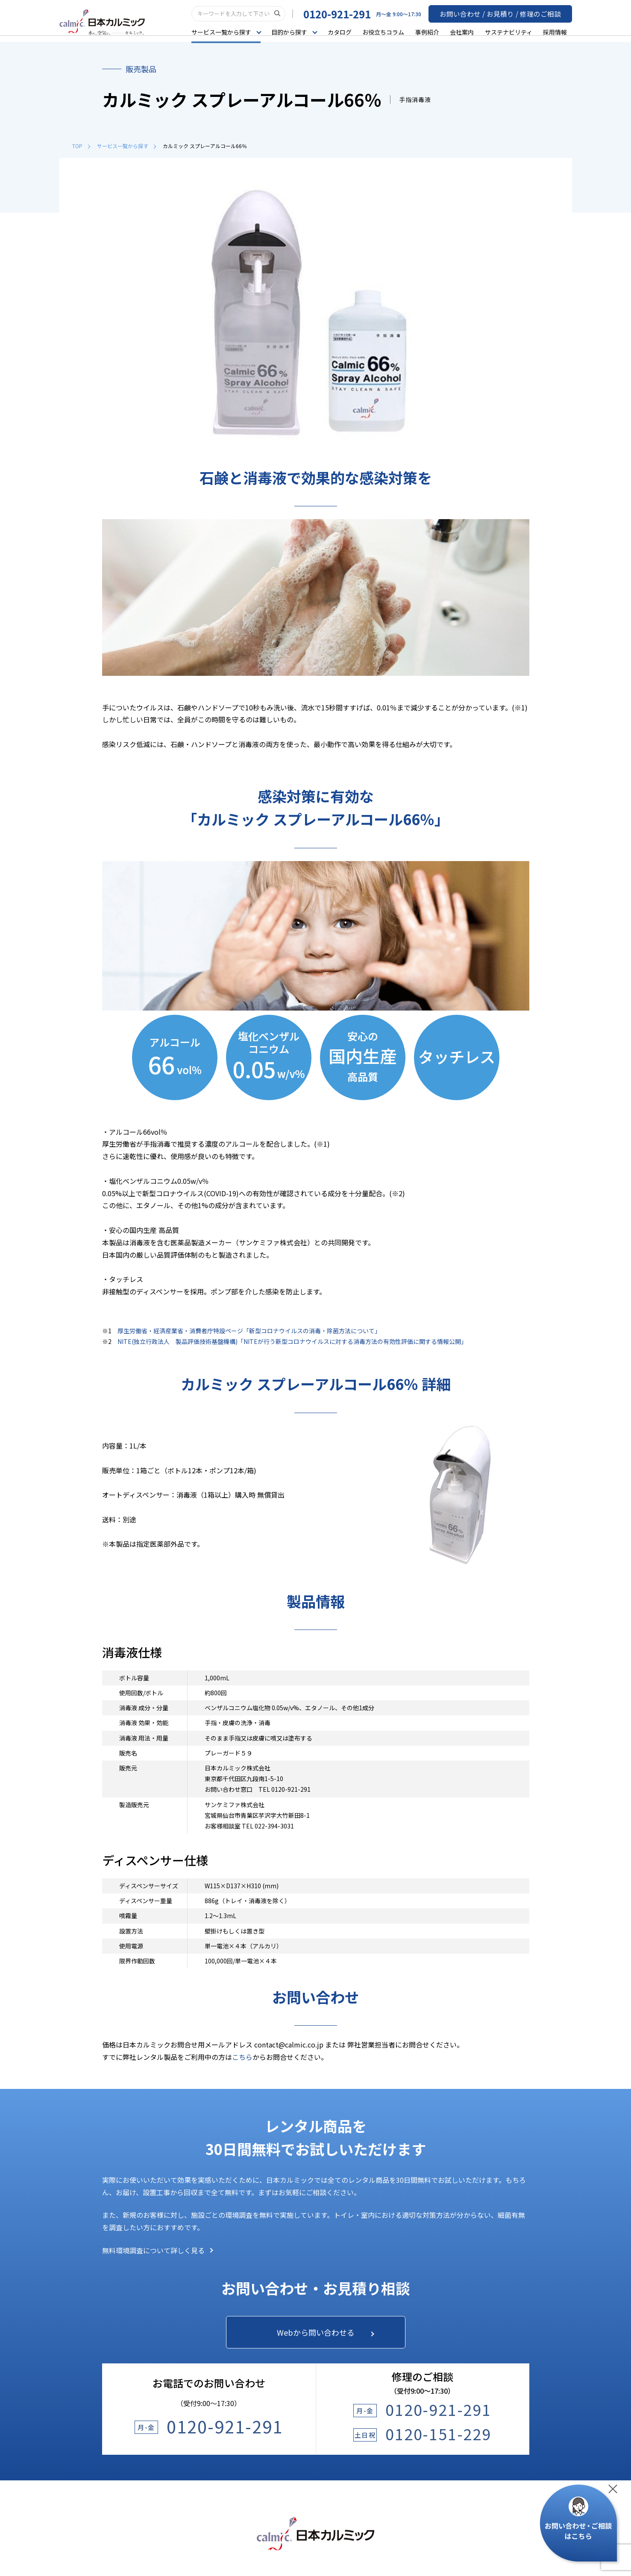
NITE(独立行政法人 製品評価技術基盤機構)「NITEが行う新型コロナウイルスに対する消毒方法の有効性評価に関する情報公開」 (292, 1085)
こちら (242, 1801)
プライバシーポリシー (218, 2539)
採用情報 (560, 31)
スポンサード (499, 2424)
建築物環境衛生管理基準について (357, 2539)
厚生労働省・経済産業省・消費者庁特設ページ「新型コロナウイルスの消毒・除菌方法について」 (249, 1074)
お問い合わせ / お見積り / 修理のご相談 (508, 13)
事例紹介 (432, 31)
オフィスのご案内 (505, 2408)
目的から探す (120, 2358)
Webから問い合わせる (323, 2077)
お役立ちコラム (388, 31)
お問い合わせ (375, 2358)
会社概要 (493, 2375)
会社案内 (466, 31)
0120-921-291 (353, 13)
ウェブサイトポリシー (281, 2539)
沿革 (487, 2391)
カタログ (344, 31)
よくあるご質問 (378, 2331)
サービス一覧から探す (126, 145)
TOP (81, 145)
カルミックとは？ (505, 2359)
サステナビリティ (513, 31)
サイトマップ (423, 2539)
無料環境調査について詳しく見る (157, 1994)
